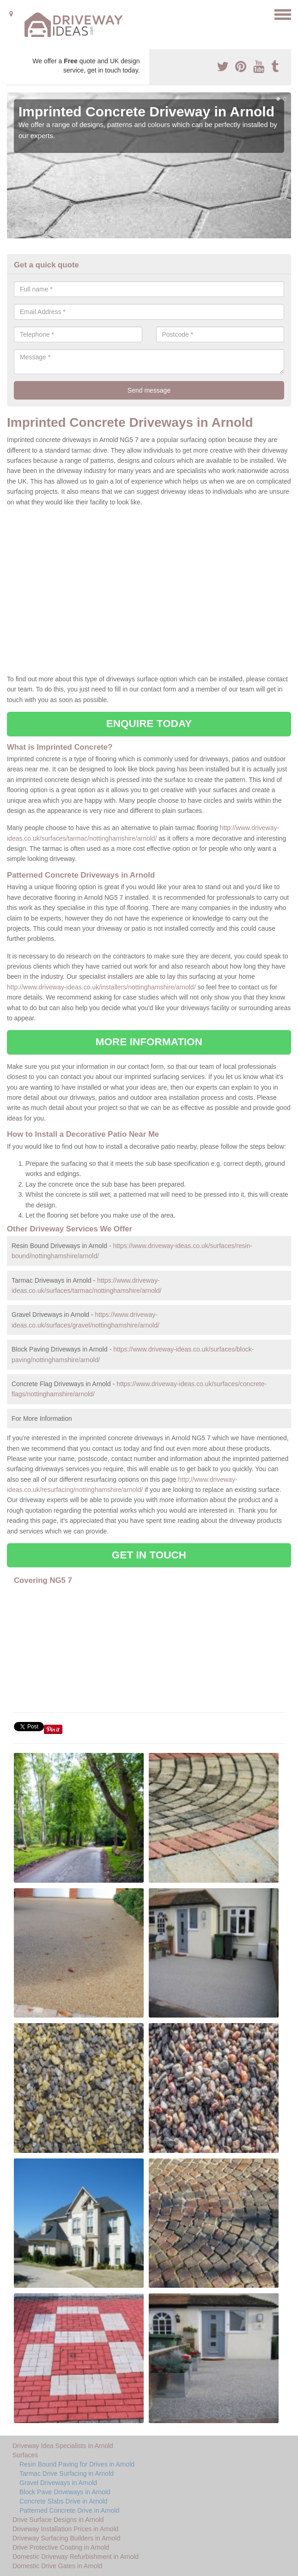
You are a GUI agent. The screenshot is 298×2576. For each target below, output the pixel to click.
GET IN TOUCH (149, 1555)
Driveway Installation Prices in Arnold (65, 2529)
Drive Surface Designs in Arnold (58, 2519)
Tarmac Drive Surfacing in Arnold (66, 2473)
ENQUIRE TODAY (149, 723)
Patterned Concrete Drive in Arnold (69, 2510)
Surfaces (25, 2455)
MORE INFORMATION (149, 1042)
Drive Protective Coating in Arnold (60, 2547)
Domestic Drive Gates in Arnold (57, 2566)
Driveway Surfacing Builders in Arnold (66, 2538)
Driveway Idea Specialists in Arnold (62, 2445)
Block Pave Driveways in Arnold (64, 2492)
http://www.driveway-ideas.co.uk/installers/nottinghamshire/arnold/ (101, 987)
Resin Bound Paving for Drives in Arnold (76, 2464)
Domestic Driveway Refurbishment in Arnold (75, 2556)
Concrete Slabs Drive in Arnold (63, 2501)
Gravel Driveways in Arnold (58, 2482)
